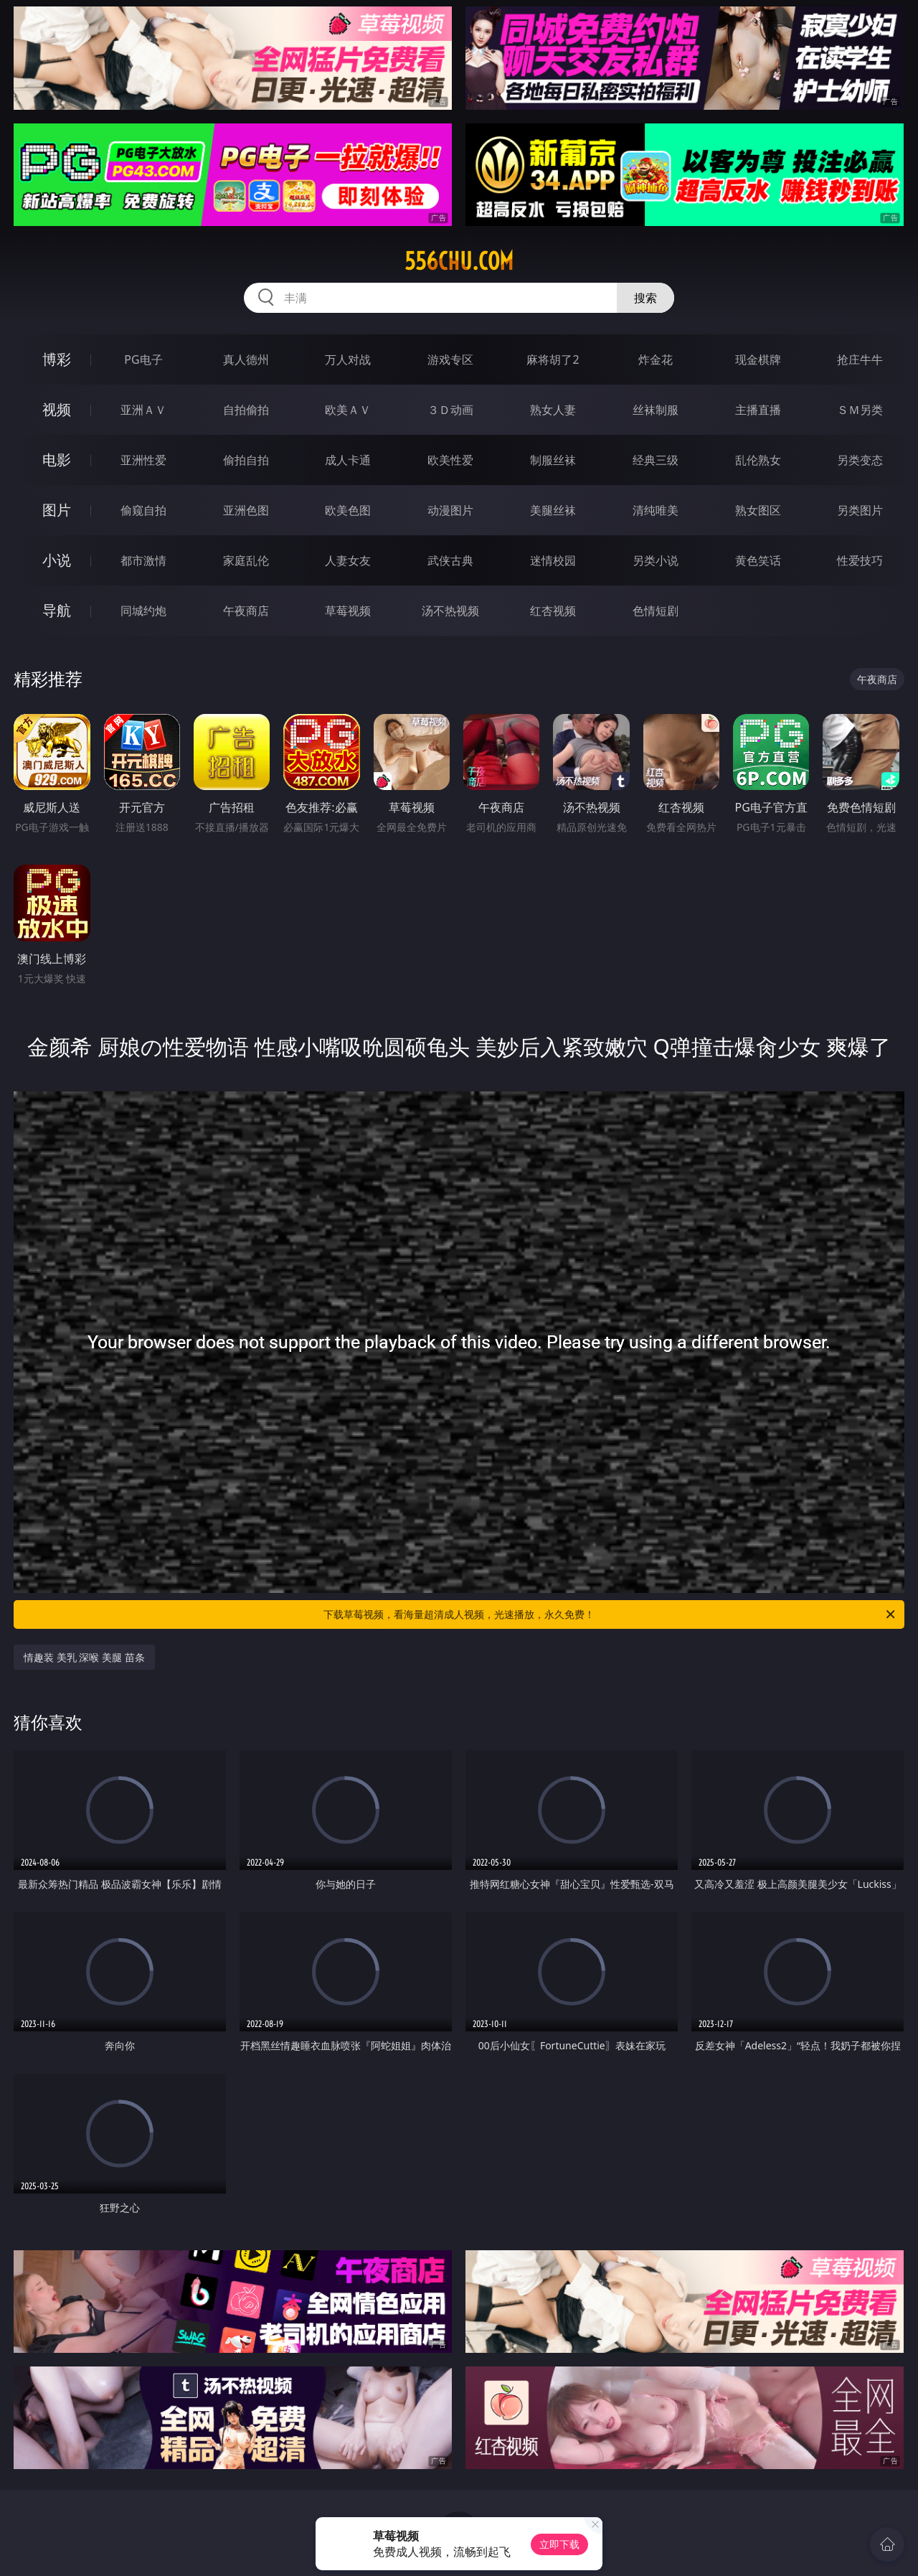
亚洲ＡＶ (143, 410)
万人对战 (348, 359)
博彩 (56, 359)
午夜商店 (246, 611)
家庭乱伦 (246, 560)
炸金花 (655, 359)
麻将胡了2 (552, 359)
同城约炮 (143, 611)
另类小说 (655, 560)
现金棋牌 (758, 359)
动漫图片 (450, 510)
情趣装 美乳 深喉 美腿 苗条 (84, 1657)
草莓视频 (348, 611)
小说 (56, 560)
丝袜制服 (655, 410)
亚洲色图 (246, 510)
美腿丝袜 (553, 510)
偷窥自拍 (143, 510)
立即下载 (559, 2544)
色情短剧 (655, 611)
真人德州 (246, 359)
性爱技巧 (860, 560)
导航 (56, 610)
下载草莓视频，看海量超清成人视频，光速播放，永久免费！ (610, 1614)
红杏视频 (553, 611)
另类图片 (860, 510)
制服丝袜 (553, 460)
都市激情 (143, 560)
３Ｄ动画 (450, 410)
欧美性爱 (450, 460)
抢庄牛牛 (860, 359)
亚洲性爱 (143, 460)
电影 (56, 459)
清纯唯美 (655, 510)
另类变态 (860, 460)
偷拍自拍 (246, 460)
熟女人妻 (553, 410)
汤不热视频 (450, 611)
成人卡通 (348, 460)
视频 (56, 409)
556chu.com (459, 261)
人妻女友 (348, 560)
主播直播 (758, 410)
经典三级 (655, 460)
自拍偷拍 (246, 410)
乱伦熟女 (758, 460)
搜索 (645, 298)
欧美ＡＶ (348, 410)
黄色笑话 (758, 560)
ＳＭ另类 (860, 410)
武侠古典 (450, 560)
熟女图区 (758, 510)
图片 (56, 510)
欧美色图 (348, 510)
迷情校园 (553, 560)
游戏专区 (450, 359)
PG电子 (143, 359)
